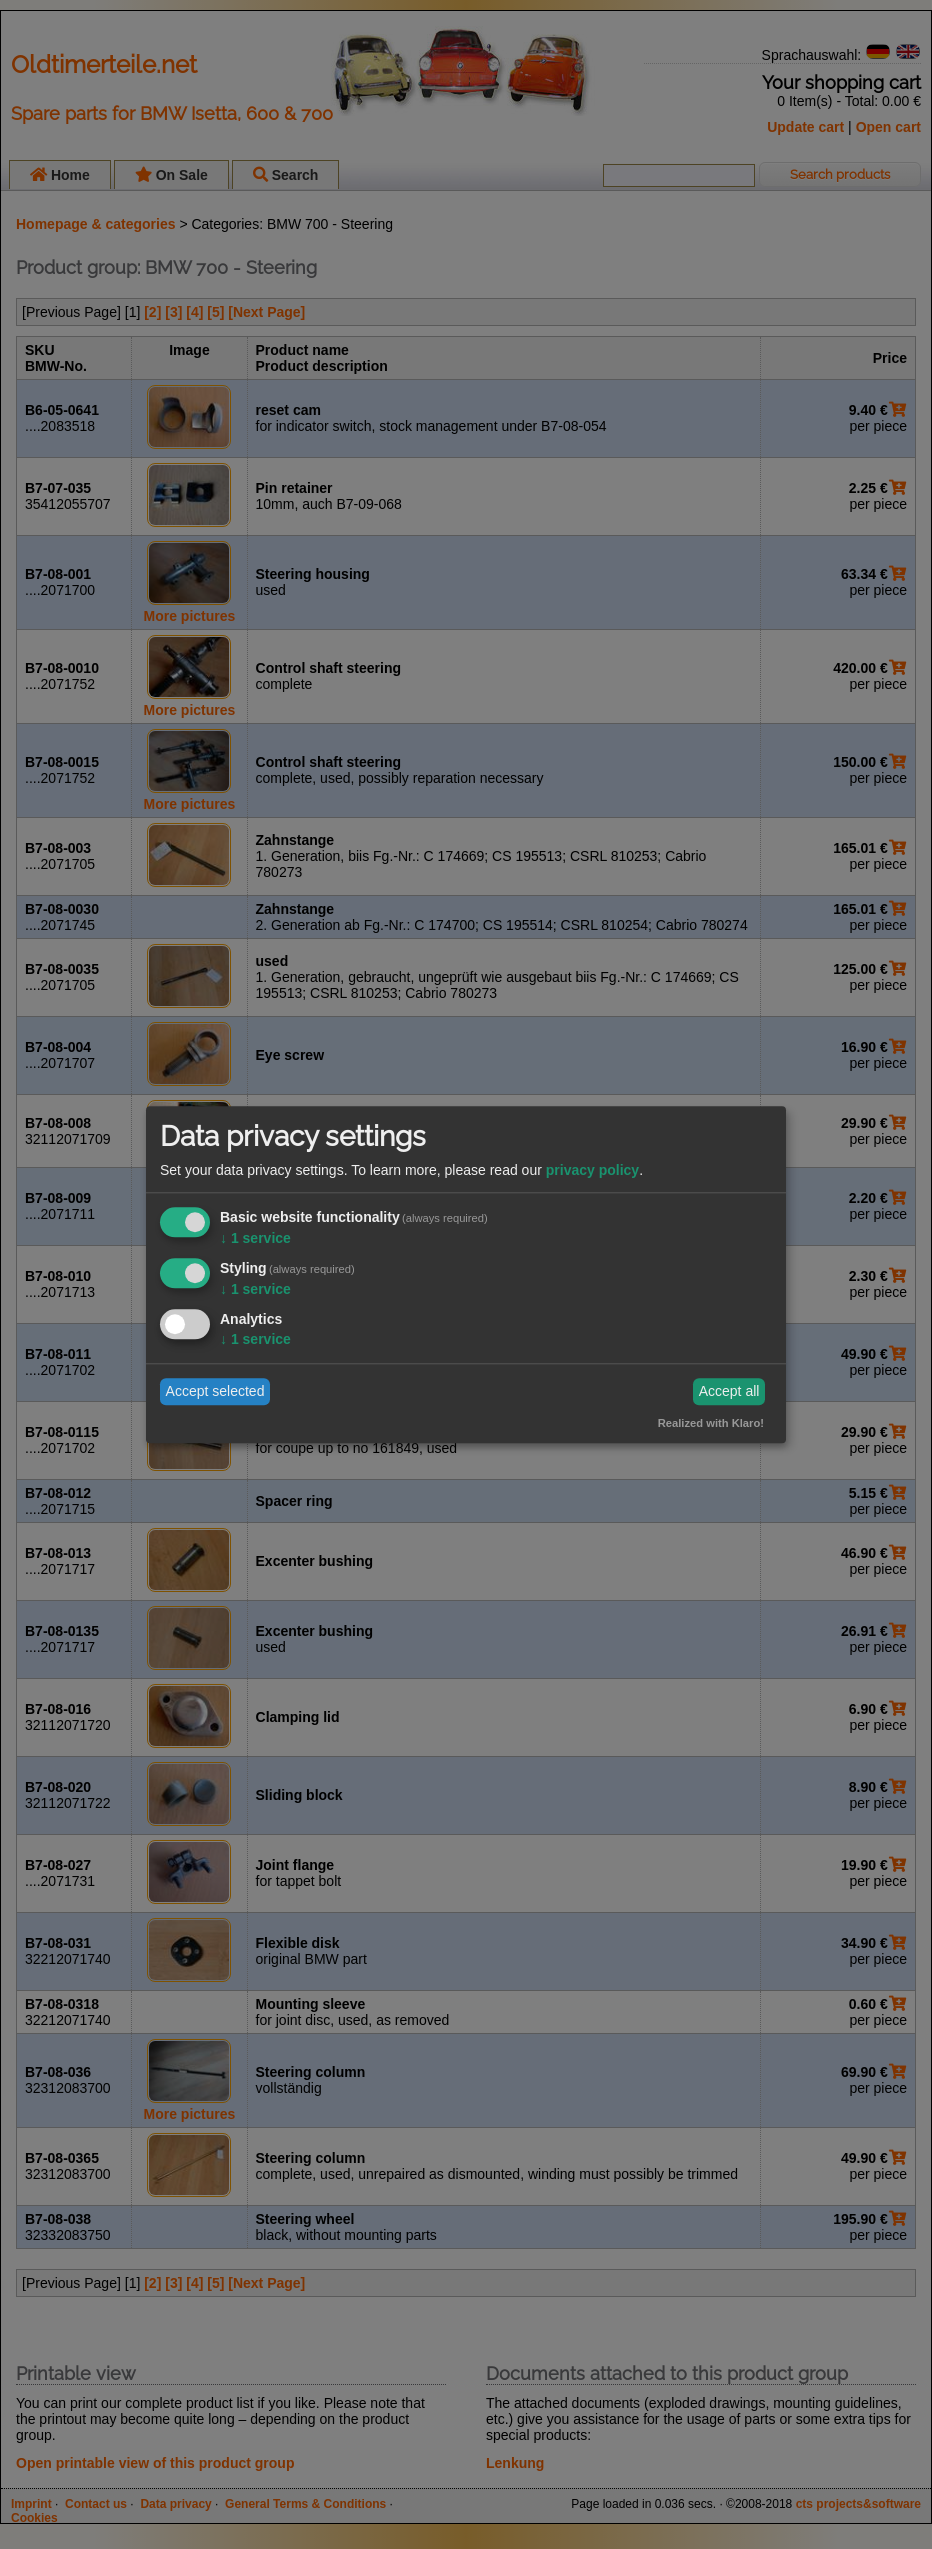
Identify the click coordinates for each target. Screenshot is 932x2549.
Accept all (729, 1392)
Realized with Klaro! (711, 1423)
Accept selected (215, 1392)
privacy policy (592, 1171)
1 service (255, 1239)
